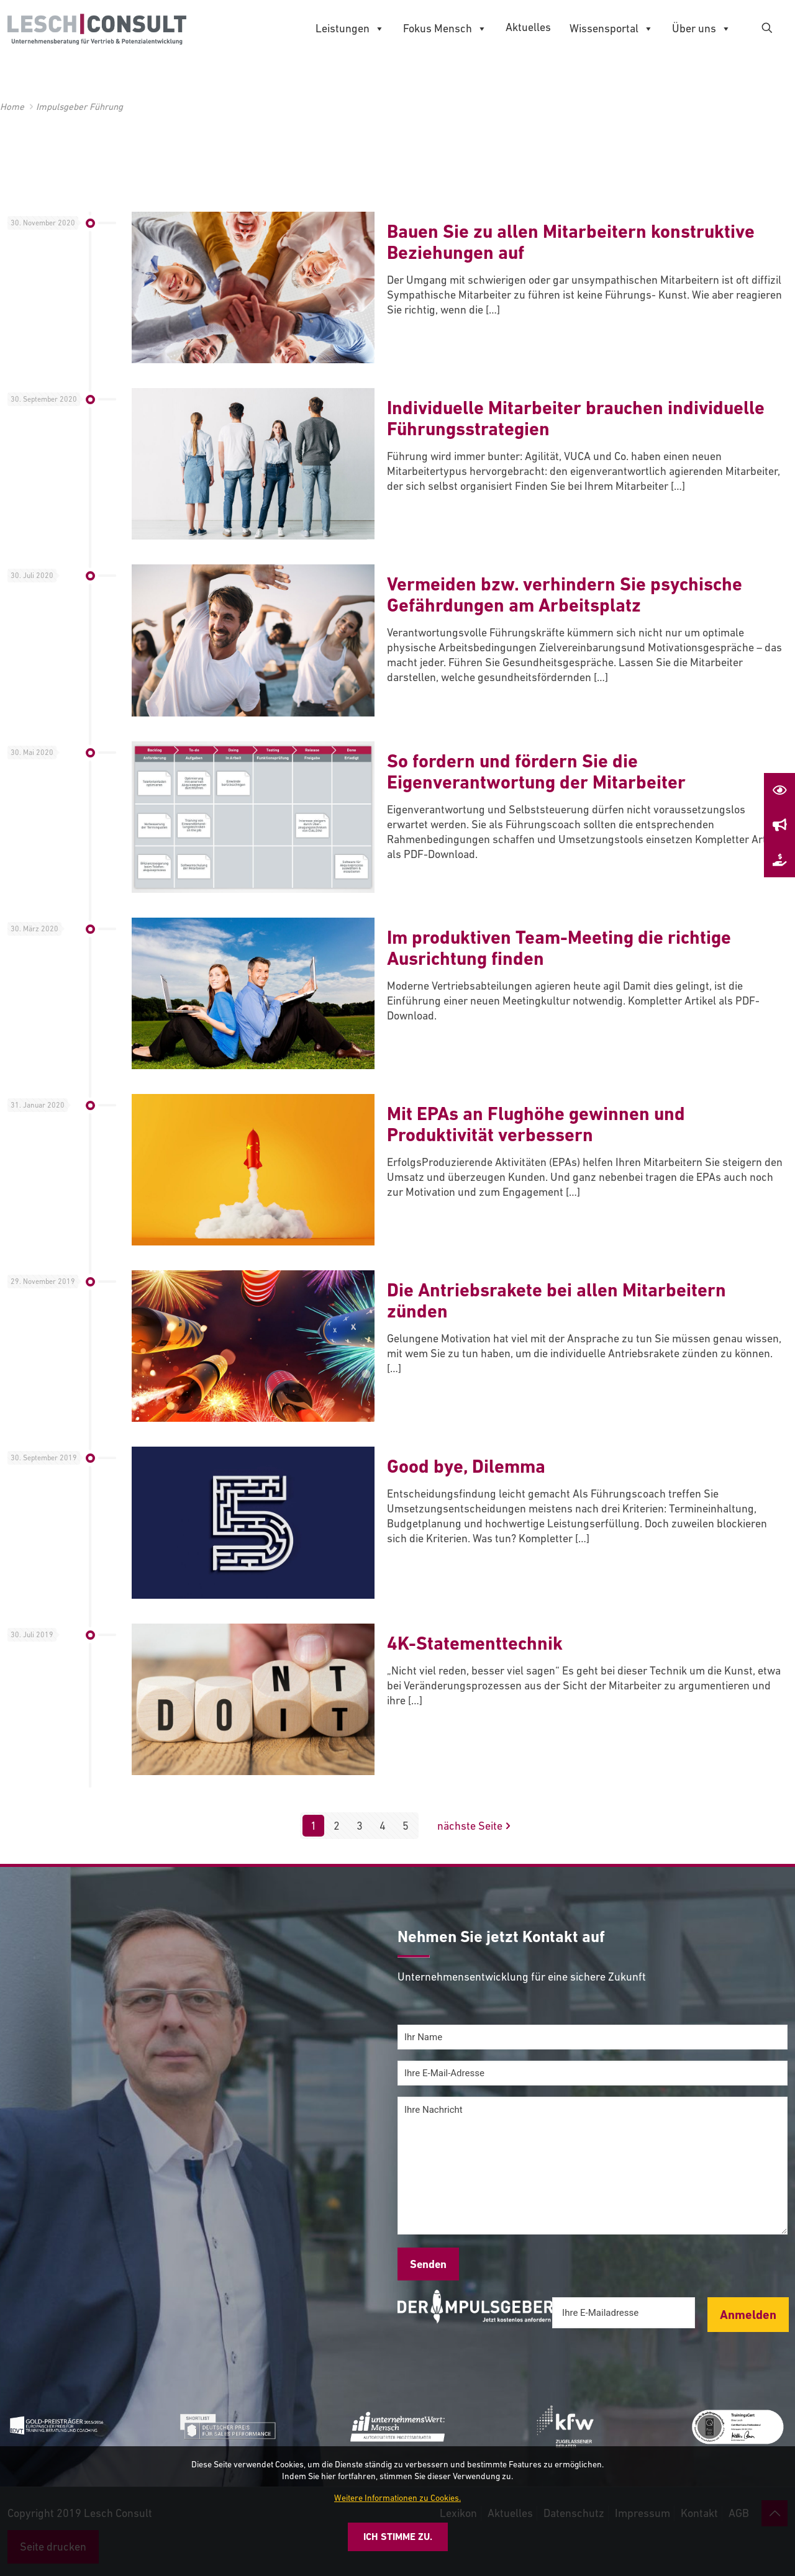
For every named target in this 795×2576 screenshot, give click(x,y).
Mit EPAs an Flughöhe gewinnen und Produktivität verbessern (536, 1124)
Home (12, 106)
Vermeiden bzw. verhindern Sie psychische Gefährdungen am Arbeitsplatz (564, 594)
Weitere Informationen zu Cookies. (397, 2498)
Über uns (701, 28)
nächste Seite (475, 1825)
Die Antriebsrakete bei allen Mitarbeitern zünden (556, 1300)
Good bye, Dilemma (466, 1466)
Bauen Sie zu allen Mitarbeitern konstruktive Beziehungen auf (571, 241)
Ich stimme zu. (397, 2536)
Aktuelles (528, 27)
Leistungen (350, 28)
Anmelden (748, 2314)
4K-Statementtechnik (475, 1643)
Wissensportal (611, 28)
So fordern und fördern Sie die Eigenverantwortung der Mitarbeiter (536, 771)
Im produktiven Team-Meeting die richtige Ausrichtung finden (559, 947)
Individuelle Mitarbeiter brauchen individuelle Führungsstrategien (576, 418)
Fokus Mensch (445, 28)
